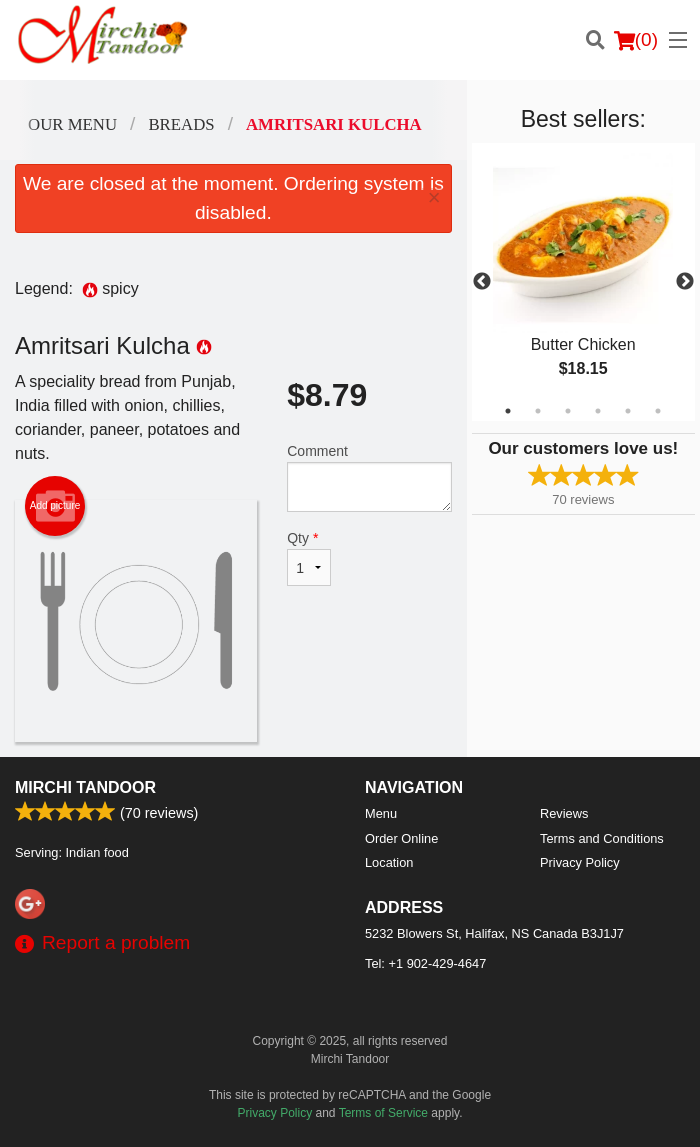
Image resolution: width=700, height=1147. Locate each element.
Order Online (401, 838)
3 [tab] (568, 411)
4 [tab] (598, 411)
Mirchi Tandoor (85, 787)
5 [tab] (628, 411)
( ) (636, 40)
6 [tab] (658, 411)
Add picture (55, 506)
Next (685, 282)
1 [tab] (508, 411)
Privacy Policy (580, 862)
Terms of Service (383, 1113)
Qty (309, 558)
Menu (381, 813)
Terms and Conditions (602, 838)
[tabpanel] (583, 282)
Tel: (425, 963)
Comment (369, 477)
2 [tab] (538, 411)
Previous (482, 282)
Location (389, 862)
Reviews (564, 813)
